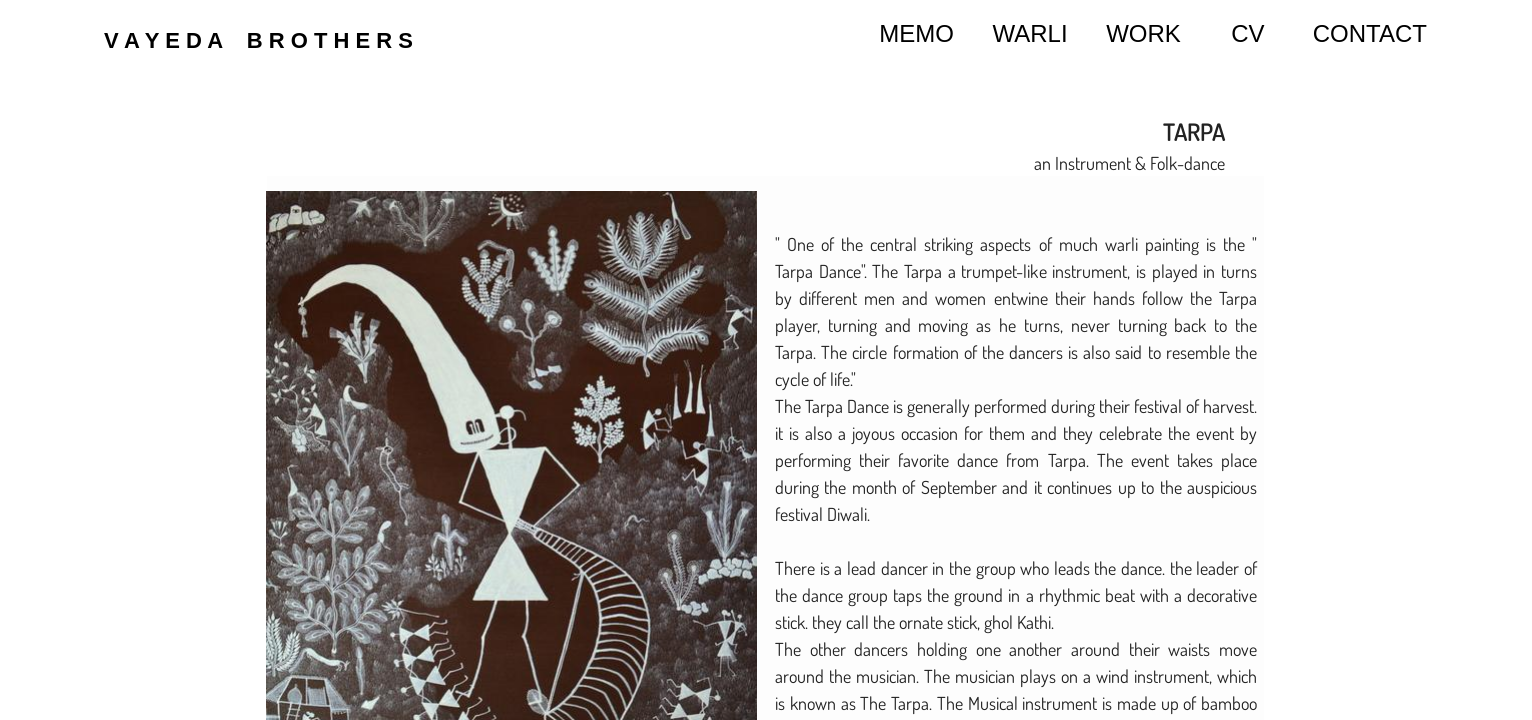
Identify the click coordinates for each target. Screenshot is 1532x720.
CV (1247, 33)
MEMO (916, 33)
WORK (1143, 33)
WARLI (1030, 33)
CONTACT (1370, 33)
